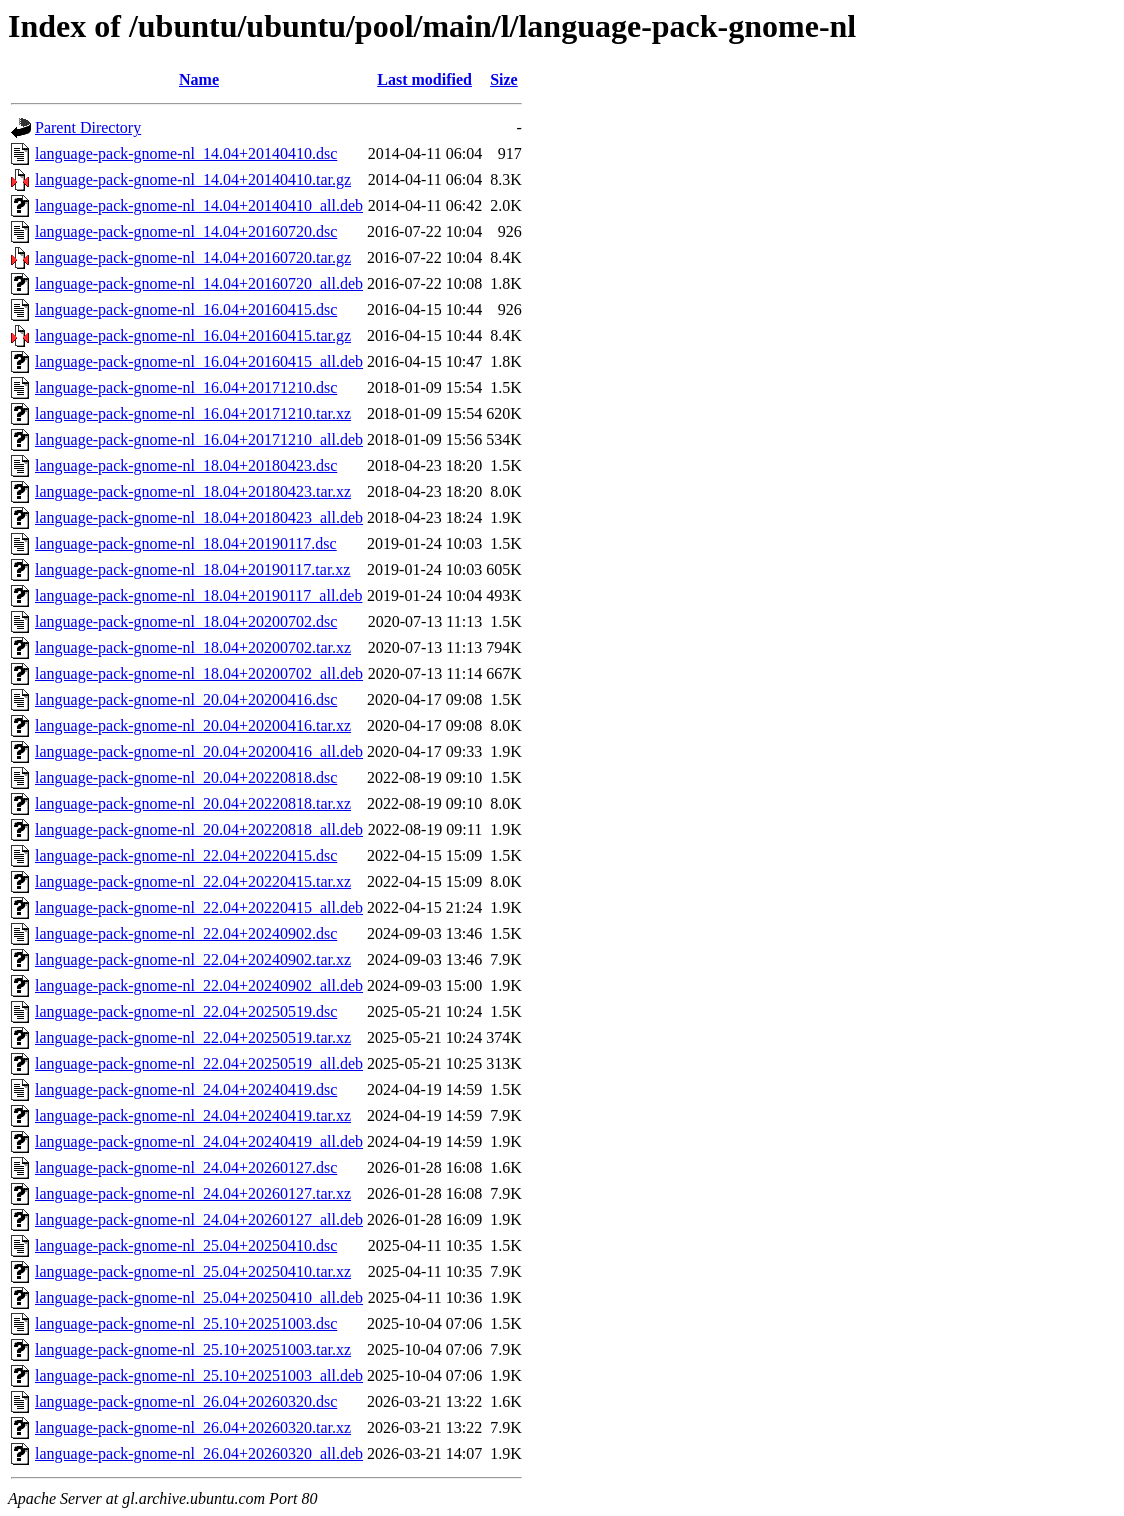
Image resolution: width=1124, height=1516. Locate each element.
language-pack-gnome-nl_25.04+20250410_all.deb (199, 1297)
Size (504, 79)
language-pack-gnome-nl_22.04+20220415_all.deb (199, 907)
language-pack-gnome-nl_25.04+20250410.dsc (186, 1245)
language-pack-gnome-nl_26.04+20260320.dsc (186, 1401)
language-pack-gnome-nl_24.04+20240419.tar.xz (193, 1115)
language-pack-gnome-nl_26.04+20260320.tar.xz (193, 1427)
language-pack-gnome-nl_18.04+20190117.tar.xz (192, 569)
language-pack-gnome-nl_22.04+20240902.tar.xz (193, 959)
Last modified (424, 79)
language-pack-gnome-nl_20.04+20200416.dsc (186, 699)
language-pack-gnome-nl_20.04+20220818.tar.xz (193, 803)
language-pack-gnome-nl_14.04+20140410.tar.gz (193, 179)
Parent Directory (88, 127)
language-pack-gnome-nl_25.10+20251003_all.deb (199, 1375)
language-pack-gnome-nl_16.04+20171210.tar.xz (193, 413)
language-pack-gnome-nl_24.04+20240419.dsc (186, 1089)
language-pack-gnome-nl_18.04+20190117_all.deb (198, 595)
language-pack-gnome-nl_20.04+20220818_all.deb (199, 829)
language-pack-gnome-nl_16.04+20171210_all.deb (199, 439)
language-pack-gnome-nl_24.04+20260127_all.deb (199, 1219)
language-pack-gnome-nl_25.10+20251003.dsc (186, 1323)
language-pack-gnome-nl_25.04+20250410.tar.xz (193, 1271)
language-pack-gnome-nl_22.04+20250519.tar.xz (193, 1037)
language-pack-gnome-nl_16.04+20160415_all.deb (199, 361)
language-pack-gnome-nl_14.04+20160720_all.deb (199, 283)
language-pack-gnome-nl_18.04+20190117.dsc (186, 543)
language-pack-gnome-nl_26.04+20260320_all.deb (199, 1453)
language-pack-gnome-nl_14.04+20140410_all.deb (199, 205)
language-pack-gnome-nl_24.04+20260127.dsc (186, 1167)
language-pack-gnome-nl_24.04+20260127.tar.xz (193, 1193)
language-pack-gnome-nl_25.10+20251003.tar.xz (193, 1349)
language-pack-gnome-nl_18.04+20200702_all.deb (199, 673)
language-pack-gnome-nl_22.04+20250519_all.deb (199, 1063)
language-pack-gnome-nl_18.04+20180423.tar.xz (193, 491)
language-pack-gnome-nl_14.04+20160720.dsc (186, 231)
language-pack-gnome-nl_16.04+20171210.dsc (186, 387)
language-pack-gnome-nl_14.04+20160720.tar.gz (193, 257)
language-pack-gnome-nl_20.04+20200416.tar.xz (193, 725)
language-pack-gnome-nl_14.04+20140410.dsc (186, 153)
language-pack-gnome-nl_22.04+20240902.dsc (186, 933)
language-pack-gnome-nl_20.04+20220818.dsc (186, 777)
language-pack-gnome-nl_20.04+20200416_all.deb (199, 751)
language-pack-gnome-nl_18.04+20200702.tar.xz (193, 647)
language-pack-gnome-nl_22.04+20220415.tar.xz (193, 881)
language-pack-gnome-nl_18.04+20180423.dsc (186, 465)
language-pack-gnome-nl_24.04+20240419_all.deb (199, 1141)
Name (199, 79)
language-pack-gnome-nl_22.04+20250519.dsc (186, 1011)
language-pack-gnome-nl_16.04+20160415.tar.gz (193, 335)
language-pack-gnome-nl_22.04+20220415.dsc (186, 855)
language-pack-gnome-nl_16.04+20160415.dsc (186, 309)
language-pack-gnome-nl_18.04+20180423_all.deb (199, 517)
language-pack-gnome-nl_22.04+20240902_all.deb (199, 985)
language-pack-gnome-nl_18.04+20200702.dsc (186, 621)
